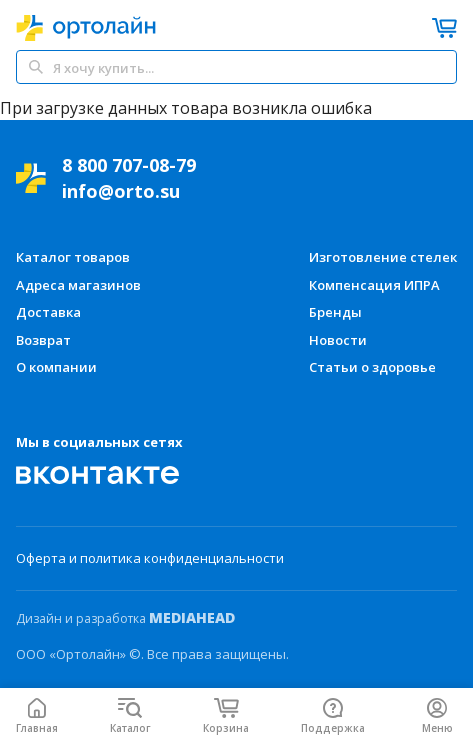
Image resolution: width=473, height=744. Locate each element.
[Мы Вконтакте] (98, 475)
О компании (56, 367)
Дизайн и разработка (125, 618)
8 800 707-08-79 (129, 165)
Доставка (48, 312)
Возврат (43, 340)
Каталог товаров (73, 257)
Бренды (335, 312)
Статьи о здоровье (372, 367)
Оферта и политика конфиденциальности (150, 558)
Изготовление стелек (383, 257)
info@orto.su (121, 191)
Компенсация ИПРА (374, 285)
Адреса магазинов (78, 285)
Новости (338, 340)
